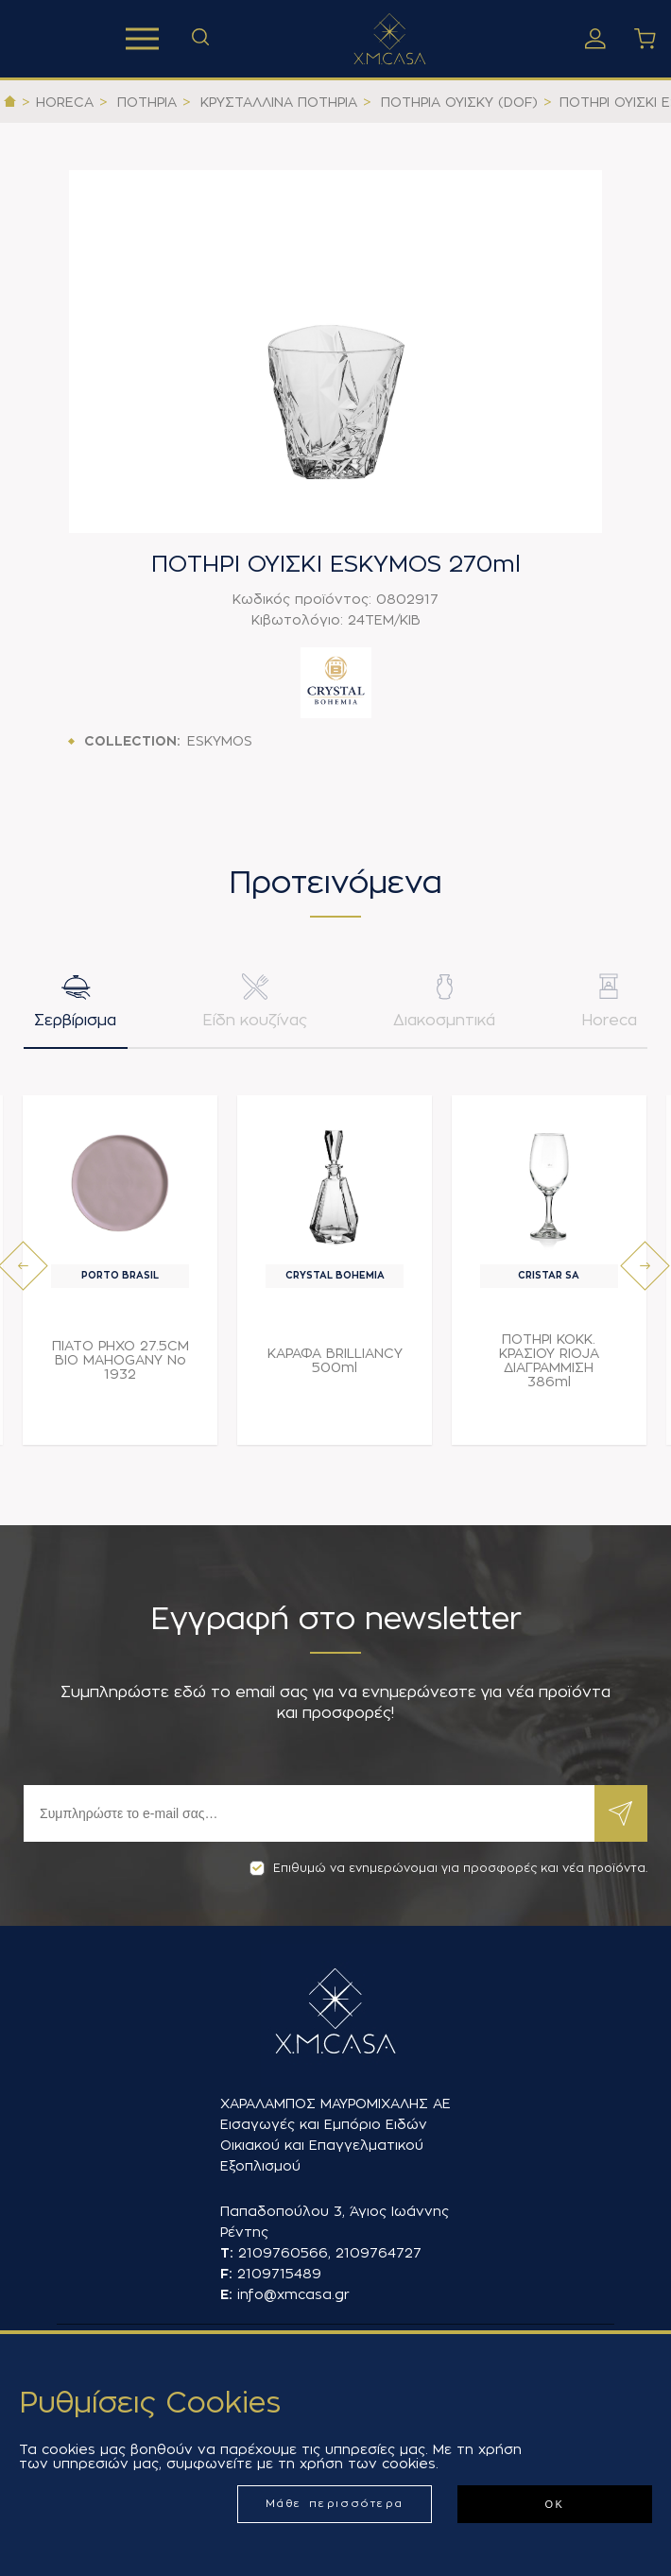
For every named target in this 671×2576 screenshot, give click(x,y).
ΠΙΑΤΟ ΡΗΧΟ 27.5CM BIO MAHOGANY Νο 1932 (120, 1364)
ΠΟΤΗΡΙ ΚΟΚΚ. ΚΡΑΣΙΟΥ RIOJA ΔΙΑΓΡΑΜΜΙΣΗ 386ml (549, 1365)
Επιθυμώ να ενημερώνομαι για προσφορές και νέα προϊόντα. (448, 1868)
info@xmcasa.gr (293, 2294)
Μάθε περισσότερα (335, 2504)
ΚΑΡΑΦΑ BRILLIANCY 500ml (335, 1365)
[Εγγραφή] (309, 1813)
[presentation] (23, 1270)
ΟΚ (554, 2504)
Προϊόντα (142, 38)
